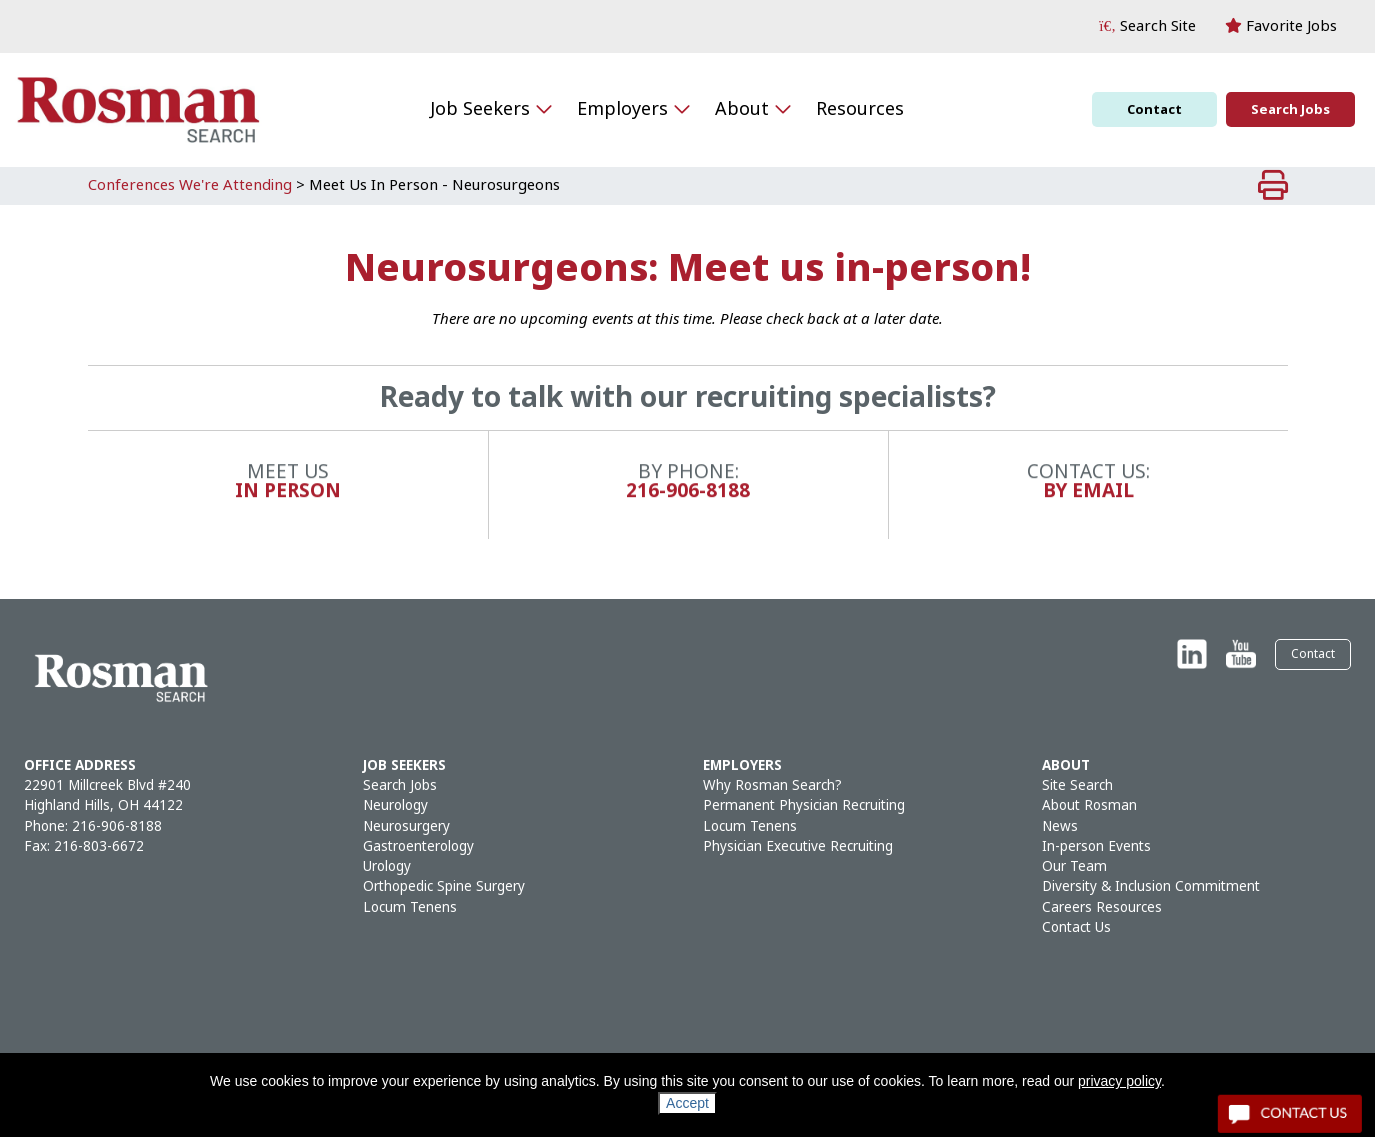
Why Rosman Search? (772, 785)
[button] (1147, 26)
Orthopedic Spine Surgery (444, 886)
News (1060, 826)
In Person (288, 504)
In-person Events (1096, 846)
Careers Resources (1102, 907)
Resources (860, 109)
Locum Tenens (410, 907)
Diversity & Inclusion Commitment (1151, 886)
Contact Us (1076, 927)
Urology (387, 866)
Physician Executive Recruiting (798, 846)
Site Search (1077, 785)
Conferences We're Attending (190, 185)
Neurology (395, 805)
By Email (1088, 504)
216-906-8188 (688, 504)
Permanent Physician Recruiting (804, 805)
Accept (687, 1103)
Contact (1154, 109)
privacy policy (1119, 1081)
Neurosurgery (406, 826)
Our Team (1074, 866)
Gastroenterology (418, 846)
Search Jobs (1290, 109)
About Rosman (1089, 805)
